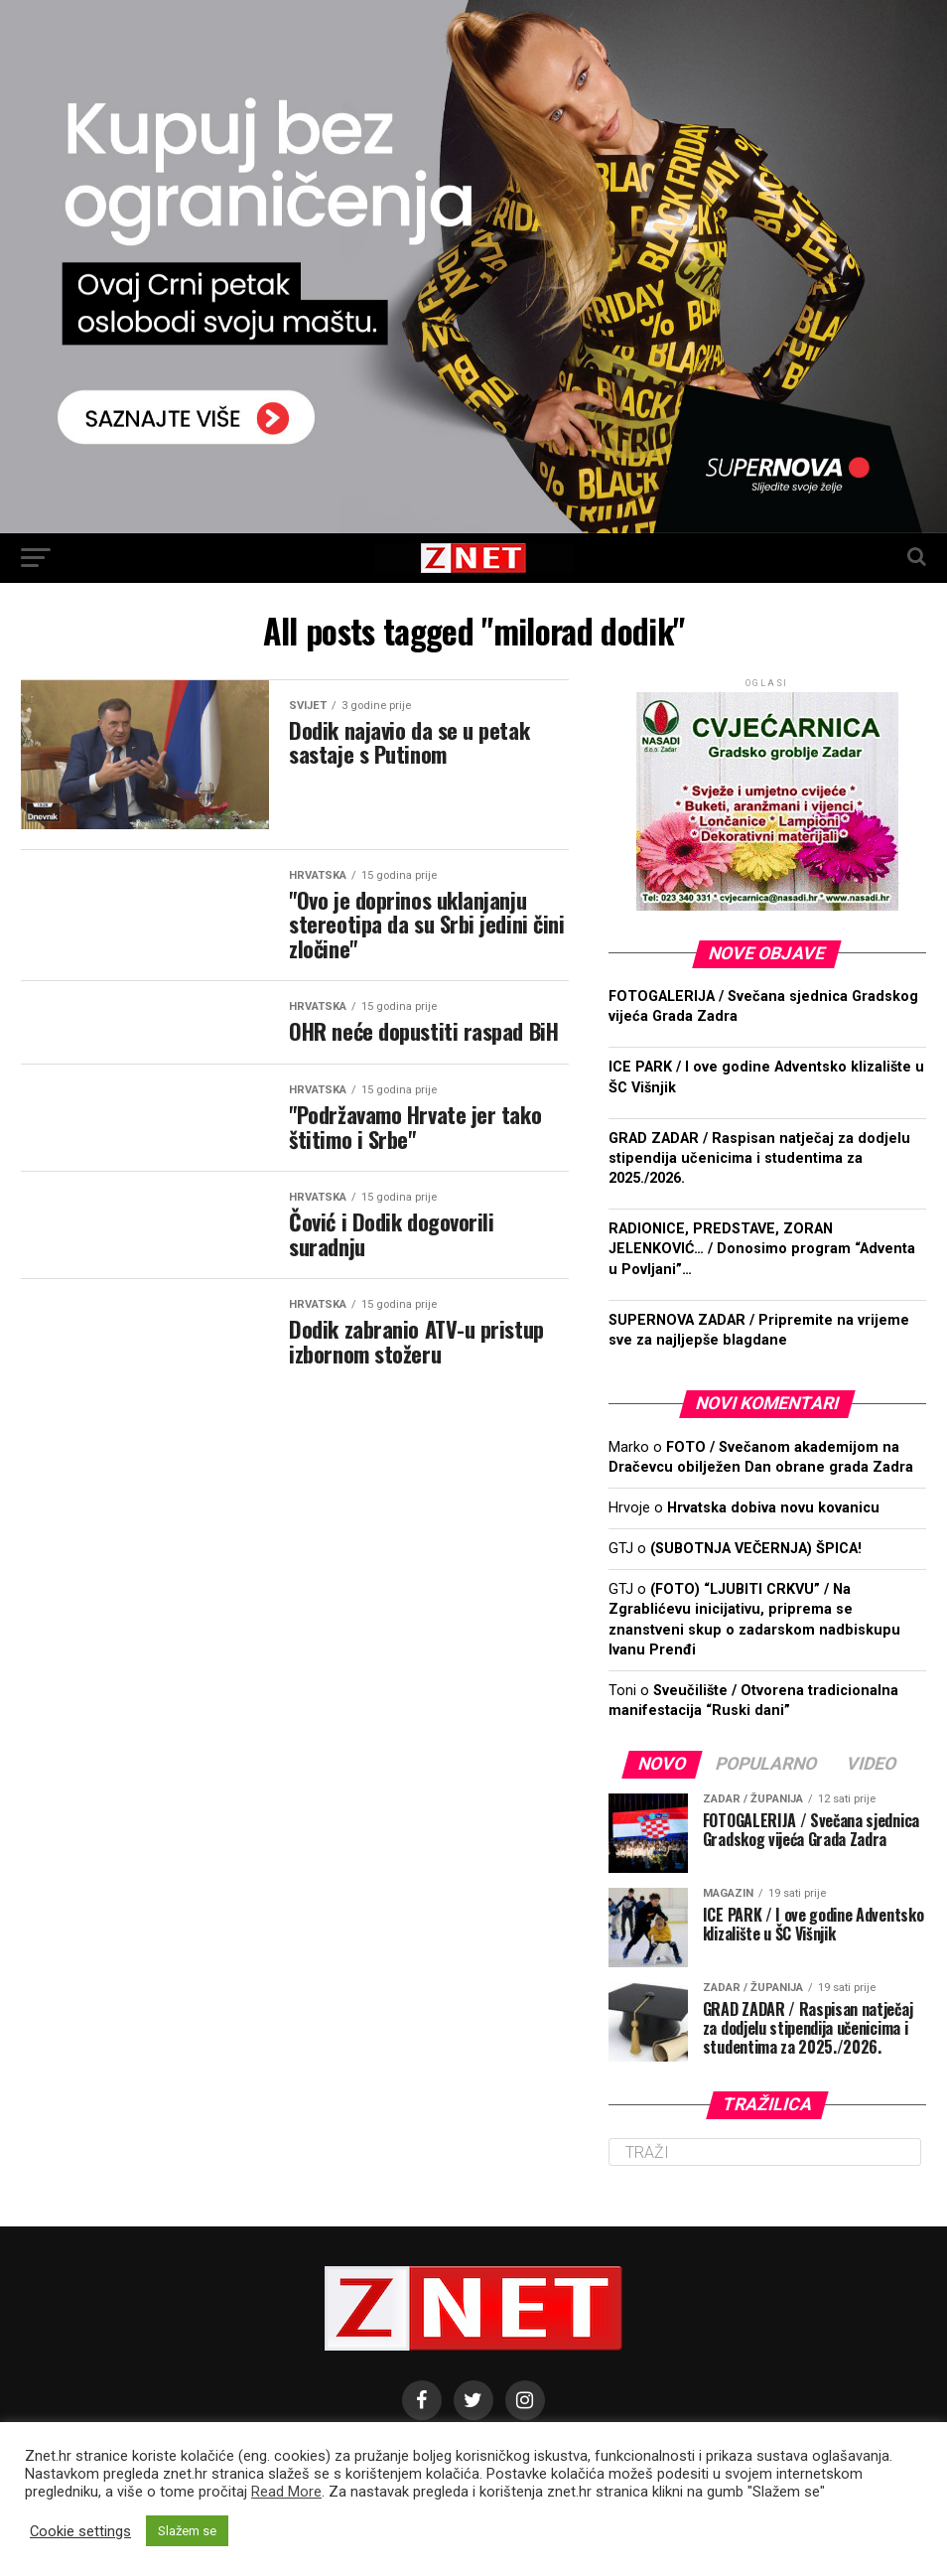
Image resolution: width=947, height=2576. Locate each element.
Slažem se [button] (187, 2530)
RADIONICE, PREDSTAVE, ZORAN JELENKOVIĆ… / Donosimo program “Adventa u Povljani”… (762, 1248)
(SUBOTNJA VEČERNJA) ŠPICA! (756, 1548)
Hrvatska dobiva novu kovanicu (773, 1508)
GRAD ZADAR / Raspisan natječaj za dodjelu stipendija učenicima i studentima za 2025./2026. (759, 1158)
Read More (286, 2492)
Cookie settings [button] (80, 2531)
